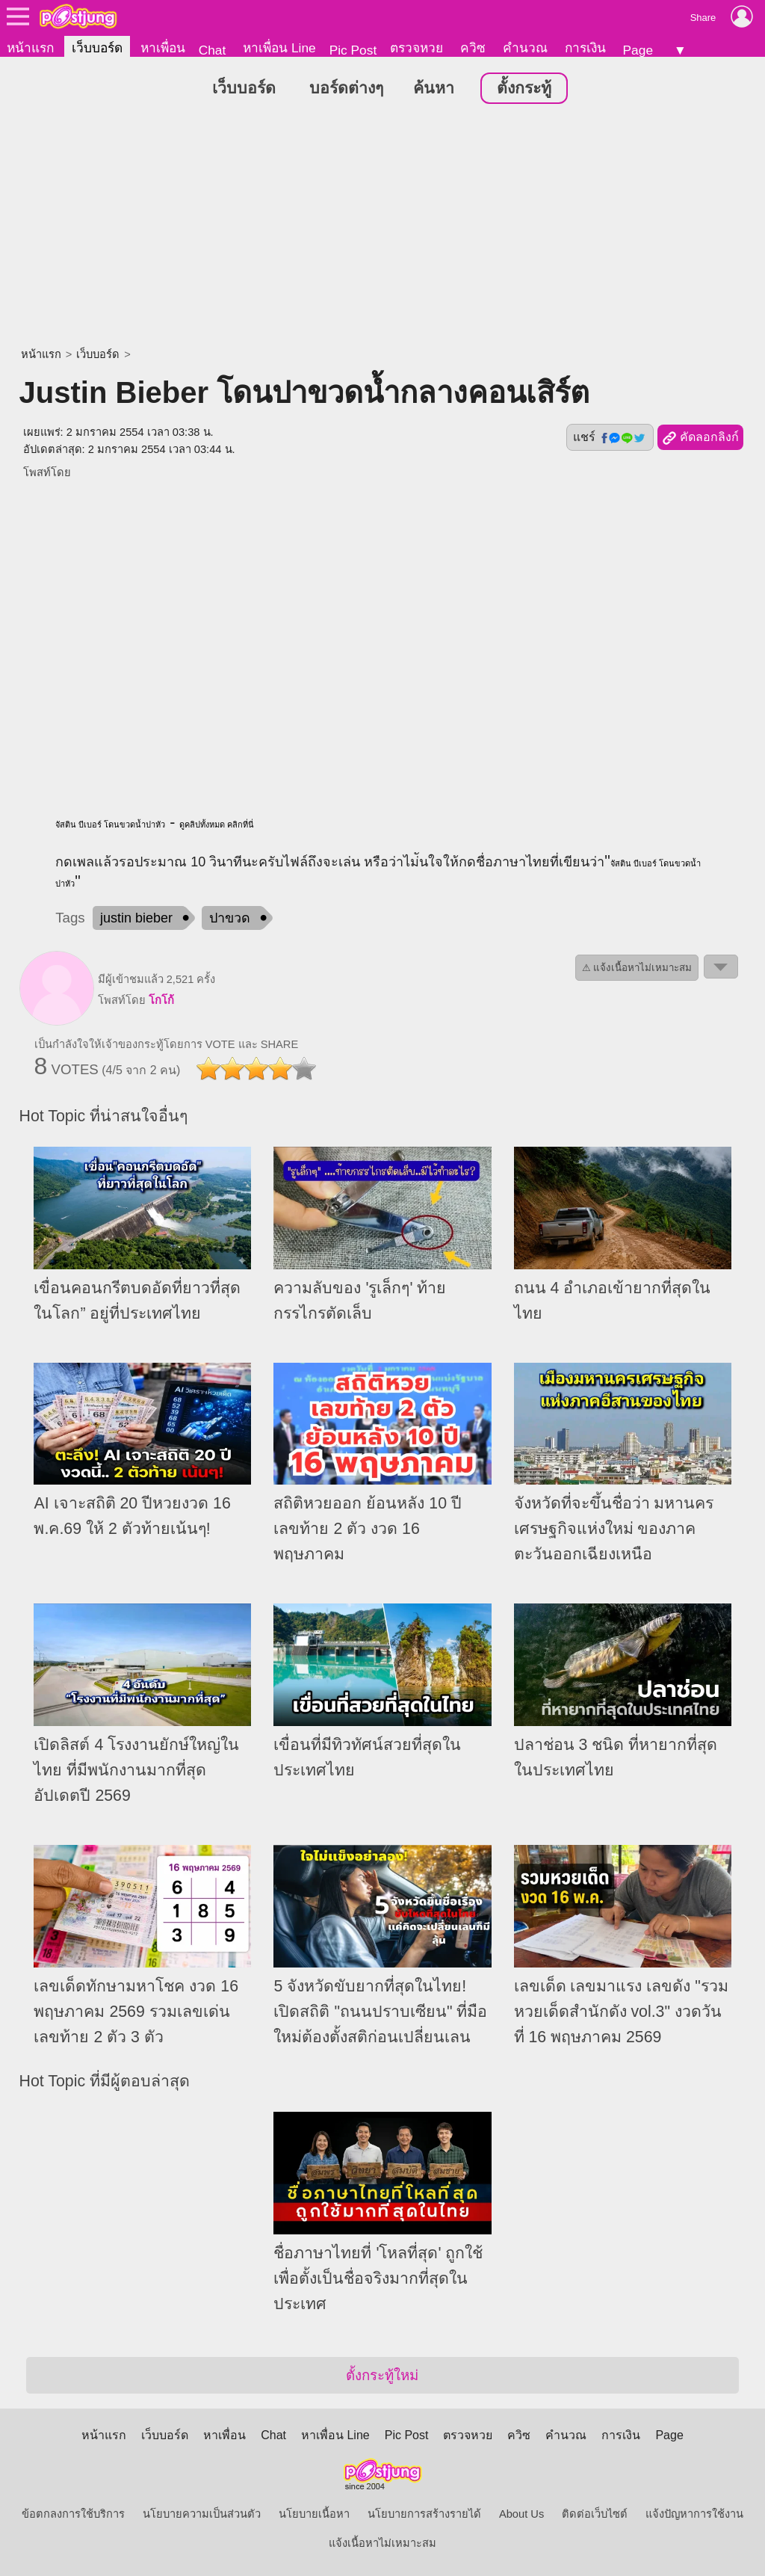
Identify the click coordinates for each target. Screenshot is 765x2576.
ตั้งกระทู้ (524, 89)
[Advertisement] (382, 228)
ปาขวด (229, 918)
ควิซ (473, 47)
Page (638, 50)
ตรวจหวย (416, 47)
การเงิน (585, 47)
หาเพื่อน (162, 47)
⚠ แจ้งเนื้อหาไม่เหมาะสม (637, 968)
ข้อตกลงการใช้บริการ (73, 2514)
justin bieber (136, 918)
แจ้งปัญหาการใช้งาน (694, 2514)
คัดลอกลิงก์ (700, 438)
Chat (212, 50)
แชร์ (609, 438)
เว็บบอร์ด (97, 47)
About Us (521, 2514)
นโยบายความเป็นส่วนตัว (202, 2514)
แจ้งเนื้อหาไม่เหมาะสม (382, 2543)
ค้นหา (433, 89)
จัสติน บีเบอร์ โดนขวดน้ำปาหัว (110, 825)
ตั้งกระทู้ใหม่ (382, 2375)
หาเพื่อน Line (279, 47)
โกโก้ (161, 1001)
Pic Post (353, 50)
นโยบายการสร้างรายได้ (424, 2514)
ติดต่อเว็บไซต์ (595, 2514)
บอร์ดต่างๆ (346, 89)
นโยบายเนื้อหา (314, 2514)
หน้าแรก (30, 47)
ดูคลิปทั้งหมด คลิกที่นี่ (216, 825)
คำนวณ (525, 47)
